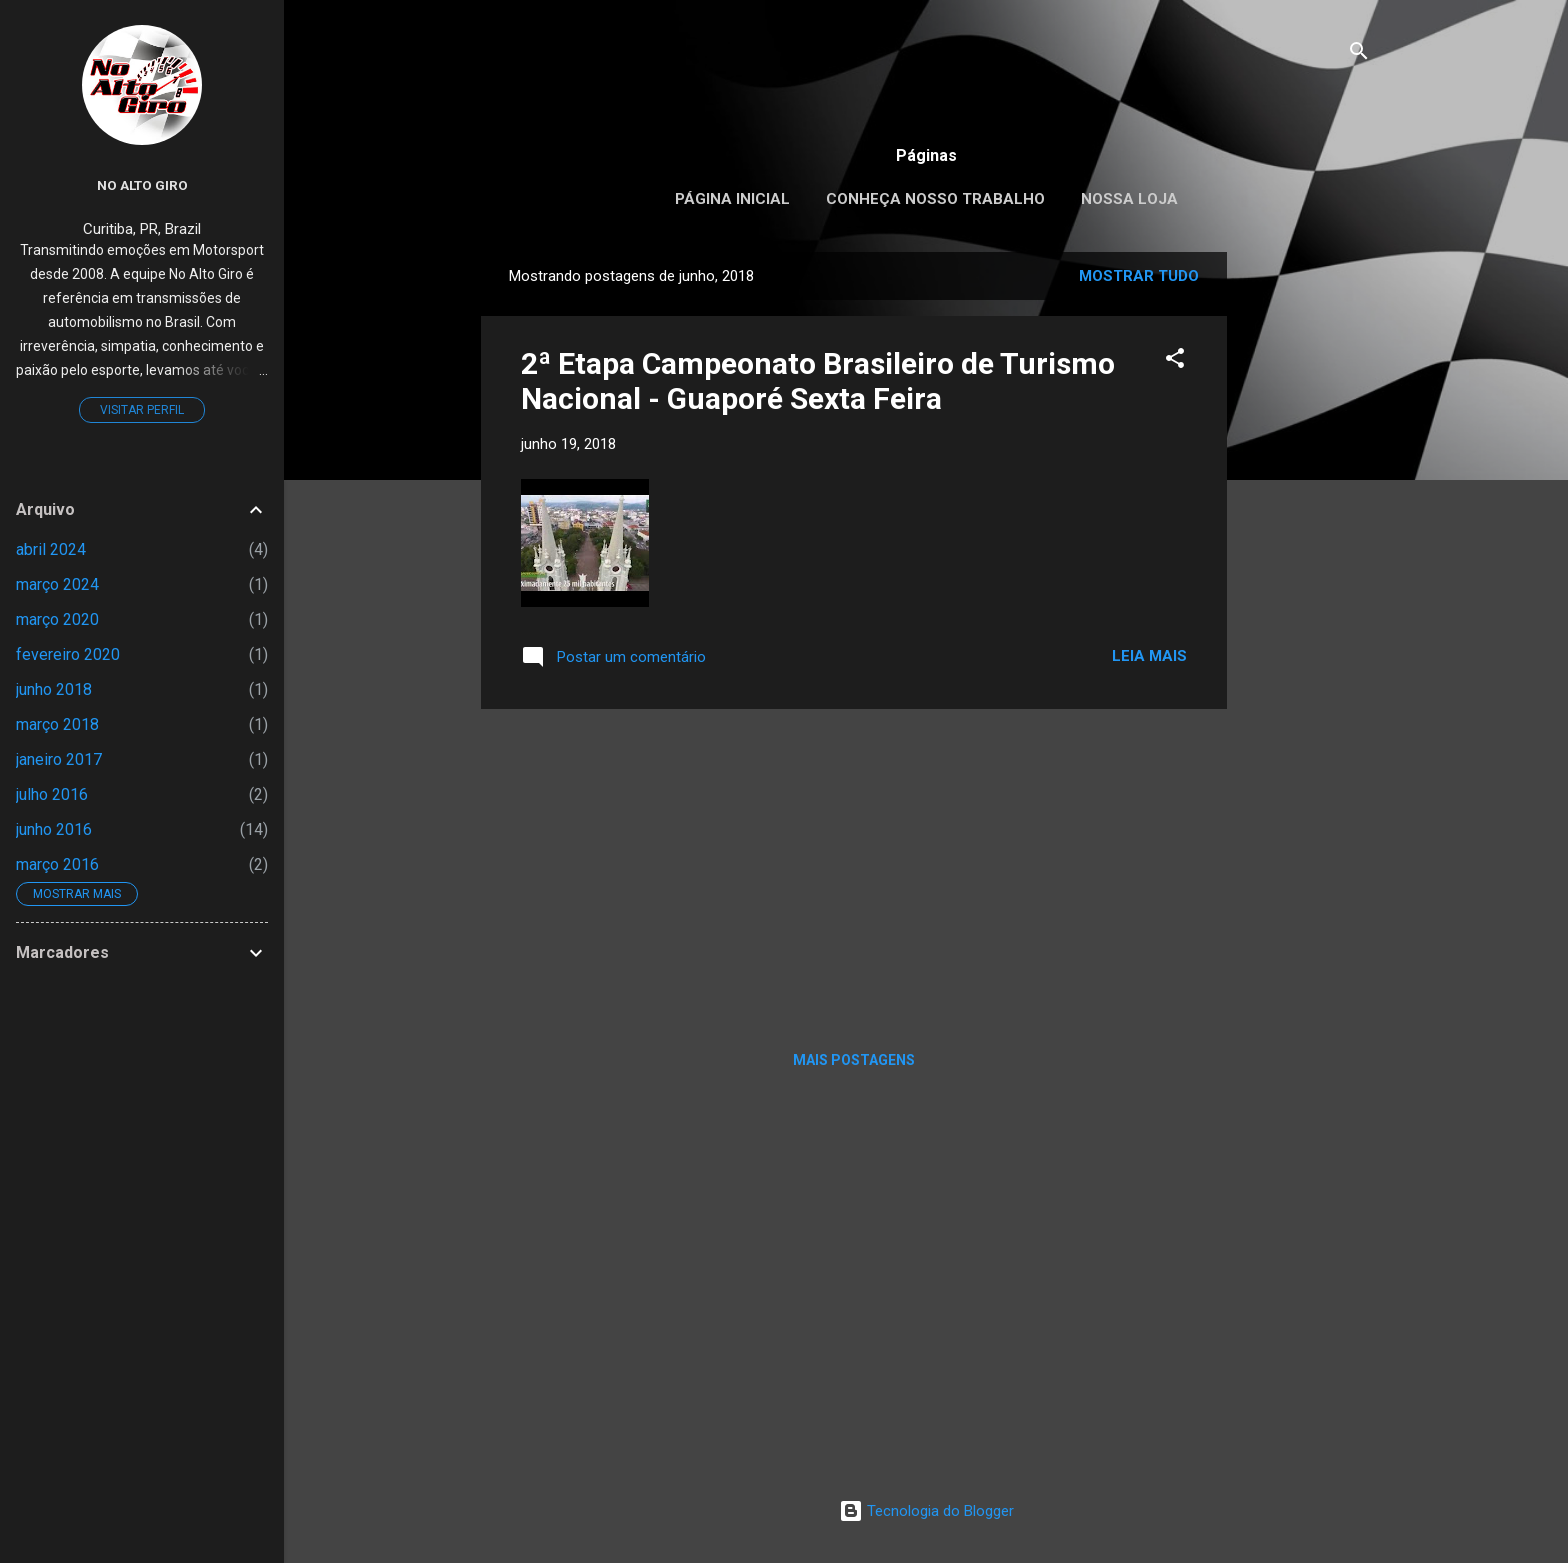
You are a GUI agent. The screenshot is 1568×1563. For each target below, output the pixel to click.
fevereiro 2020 (68, 654)
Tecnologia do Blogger (926, 1511)
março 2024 (57, 584)
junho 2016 (54, 829)
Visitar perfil (142, 410)
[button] (1175, 361)
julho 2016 (52, 794)
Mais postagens (854, 1060)
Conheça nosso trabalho (935, 199)
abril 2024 (51, 549)
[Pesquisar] (1359, 54)
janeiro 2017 (59, 759)
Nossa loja (1129, 199)
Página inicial (732, 199)
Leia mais (1149, 656)
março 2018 (57, 724)
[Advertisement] (1307, 552)
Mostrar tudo (1139, 276)
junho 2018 (54, 689)
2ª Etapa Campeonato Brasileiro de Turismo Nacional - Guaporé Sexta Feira (818, 381)
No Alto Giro (142, 185)
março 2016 (57, 864)
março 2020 (57, 619)
